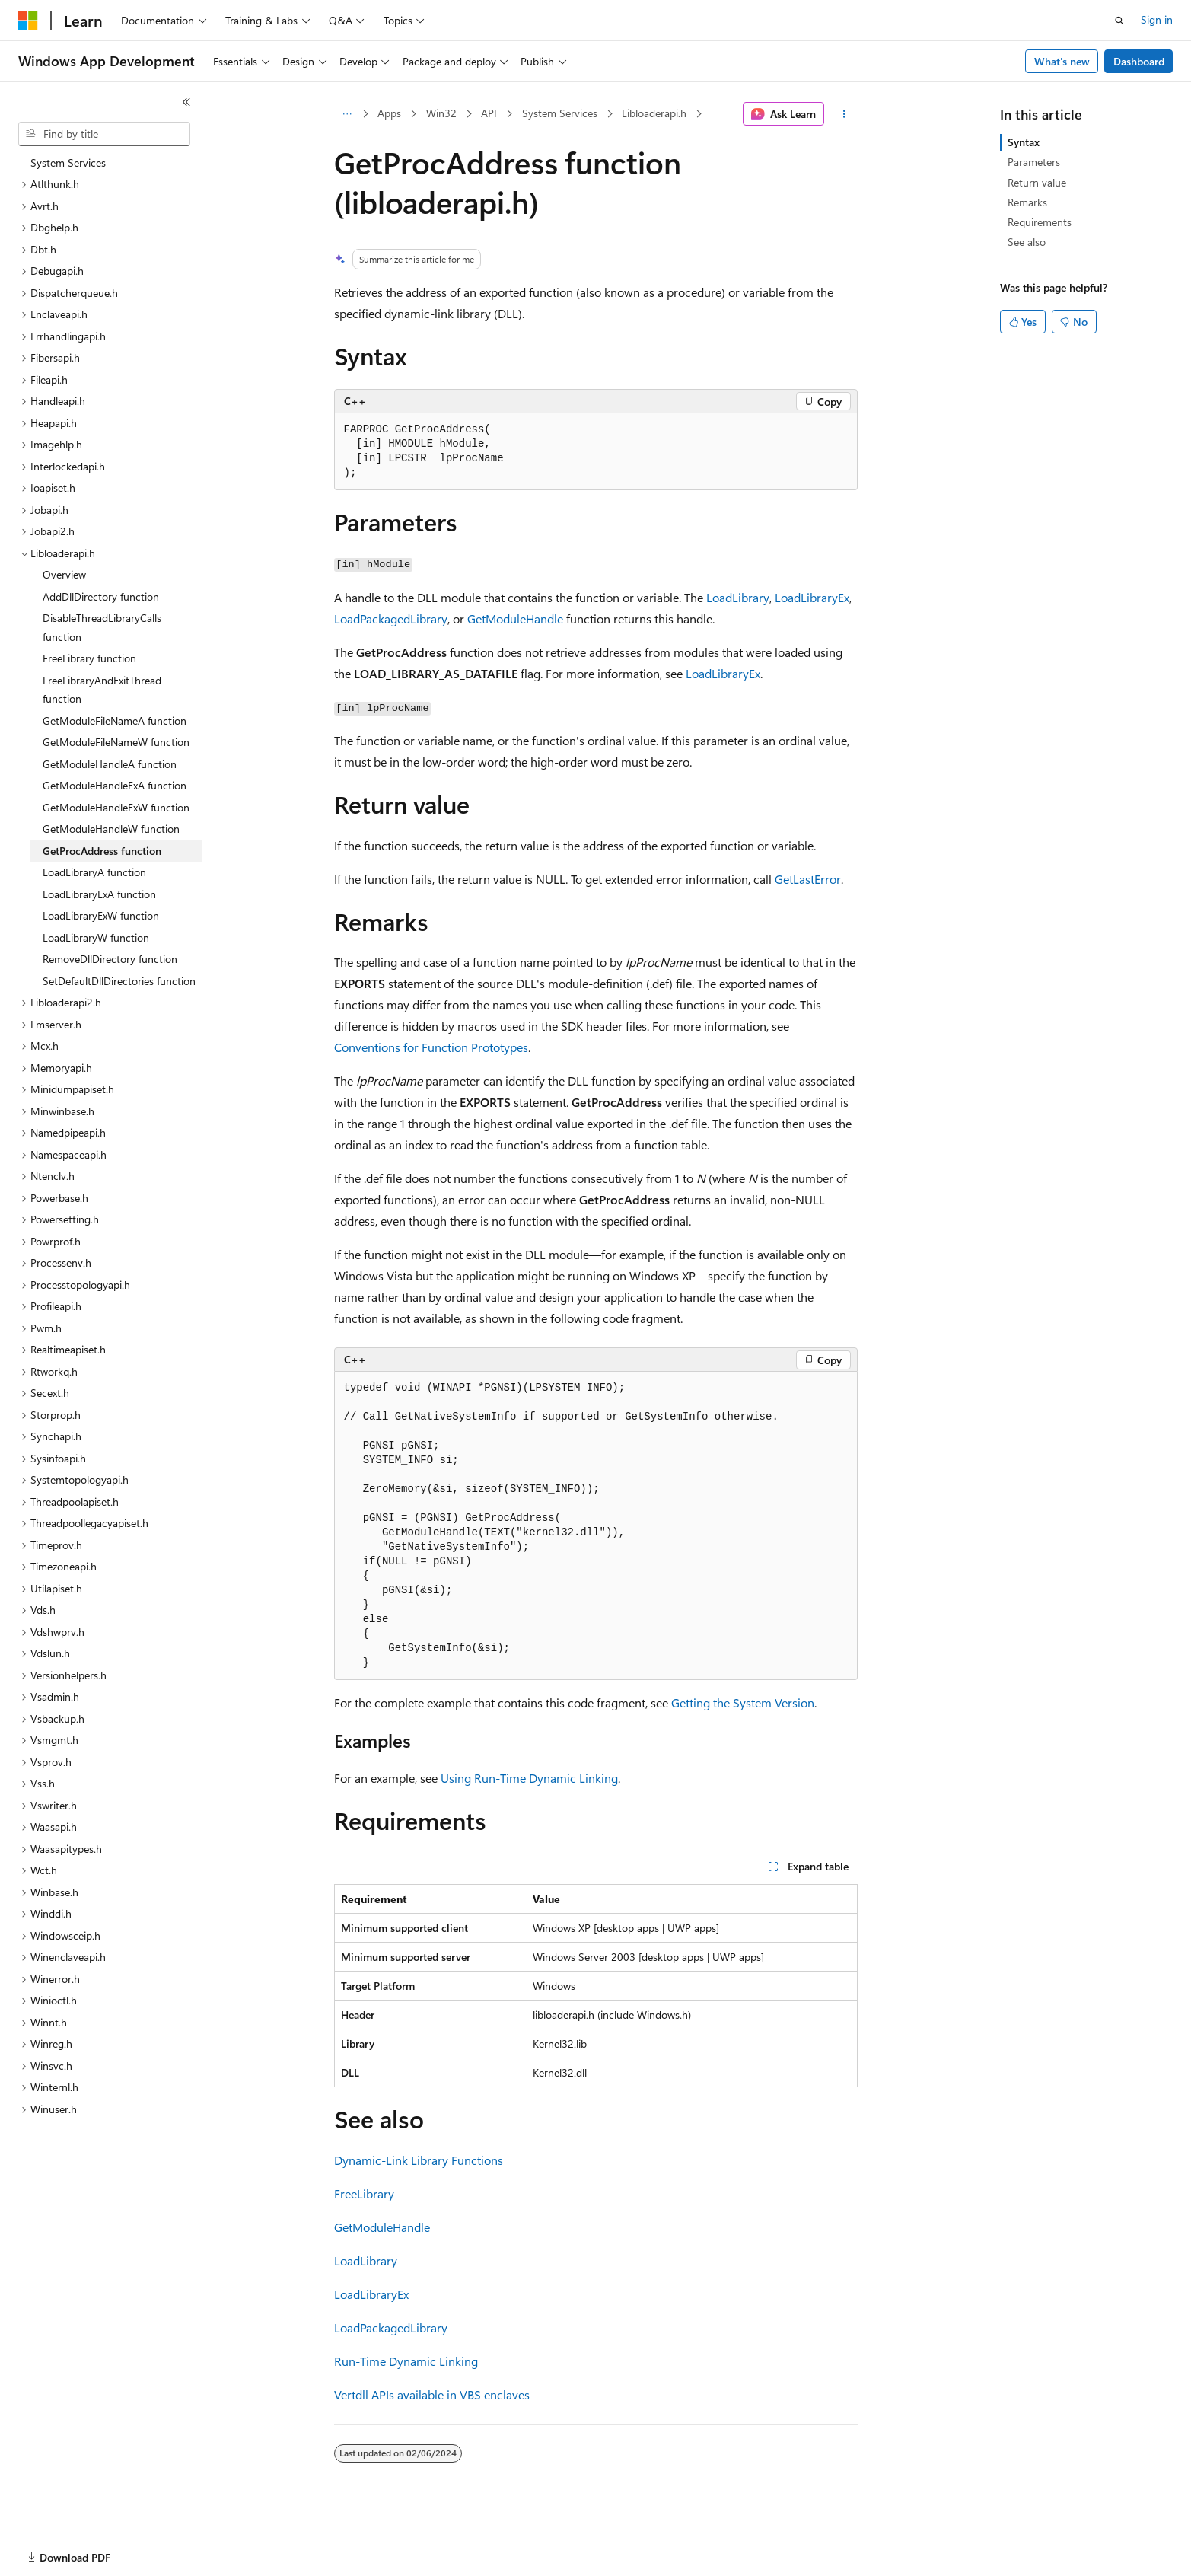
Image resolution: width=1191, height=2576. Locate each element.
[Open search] (1119, 20)
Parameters (1034, 162)
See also (1027, 241)
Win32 (441, 113)
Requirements (1040, 222)
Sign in (1157, 19)
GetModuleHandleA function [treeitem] (110, 764)
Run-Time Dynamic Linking (406, 2361)
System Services (559, 113)
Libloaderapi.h (654, 113)
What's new (1062, 61)
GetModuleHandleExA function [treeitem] (114, 785)
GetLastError (808, 879)
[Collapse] (186, 102)
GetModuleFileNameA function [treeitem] (114, 720)
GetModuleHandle (515, 618)
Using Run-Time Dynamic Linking (529, 1778)
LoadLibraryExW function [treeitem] (101, 915)
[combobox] (104, 134)
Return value (1037, 182)
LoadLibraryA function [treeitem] (94, 872)
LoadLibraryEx (812, 597)
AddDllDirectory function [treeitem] (101, 596)
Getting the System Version (742, 1702)
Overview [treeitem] (64, 574)
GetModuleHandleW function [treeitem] (111, 828)
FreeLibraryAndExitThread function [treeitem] (102, 689)
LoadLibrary (737, 597)
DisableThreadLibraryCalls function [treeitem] (102, 627)
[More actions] (843, 114)
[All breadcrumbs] (347, 114)
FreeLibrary (364, 2193)
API (489, 113)
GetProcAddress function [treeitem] (102, 850)
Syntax (1024, 142)
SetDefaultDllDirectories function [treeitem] (119, 981)
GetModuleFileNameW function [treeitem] (116, 742)
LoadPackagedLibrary (390, 618)
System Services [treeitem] (68, 162)
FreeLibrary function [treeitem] (89, 658)
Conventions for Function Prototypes (431, 1047)
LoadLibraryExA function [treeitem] (99, 894)
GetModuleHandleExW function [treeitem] (116, 807)
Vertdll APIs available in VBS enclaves (432, 2394)
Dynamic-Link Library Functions (418, 2160)
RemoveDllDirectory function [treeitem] (110, 959)
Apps (389, 113)
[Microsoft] (28, 20)
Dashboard (1138, 61)
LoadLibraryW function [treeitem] (96, 937)
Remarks (1027, 202)
